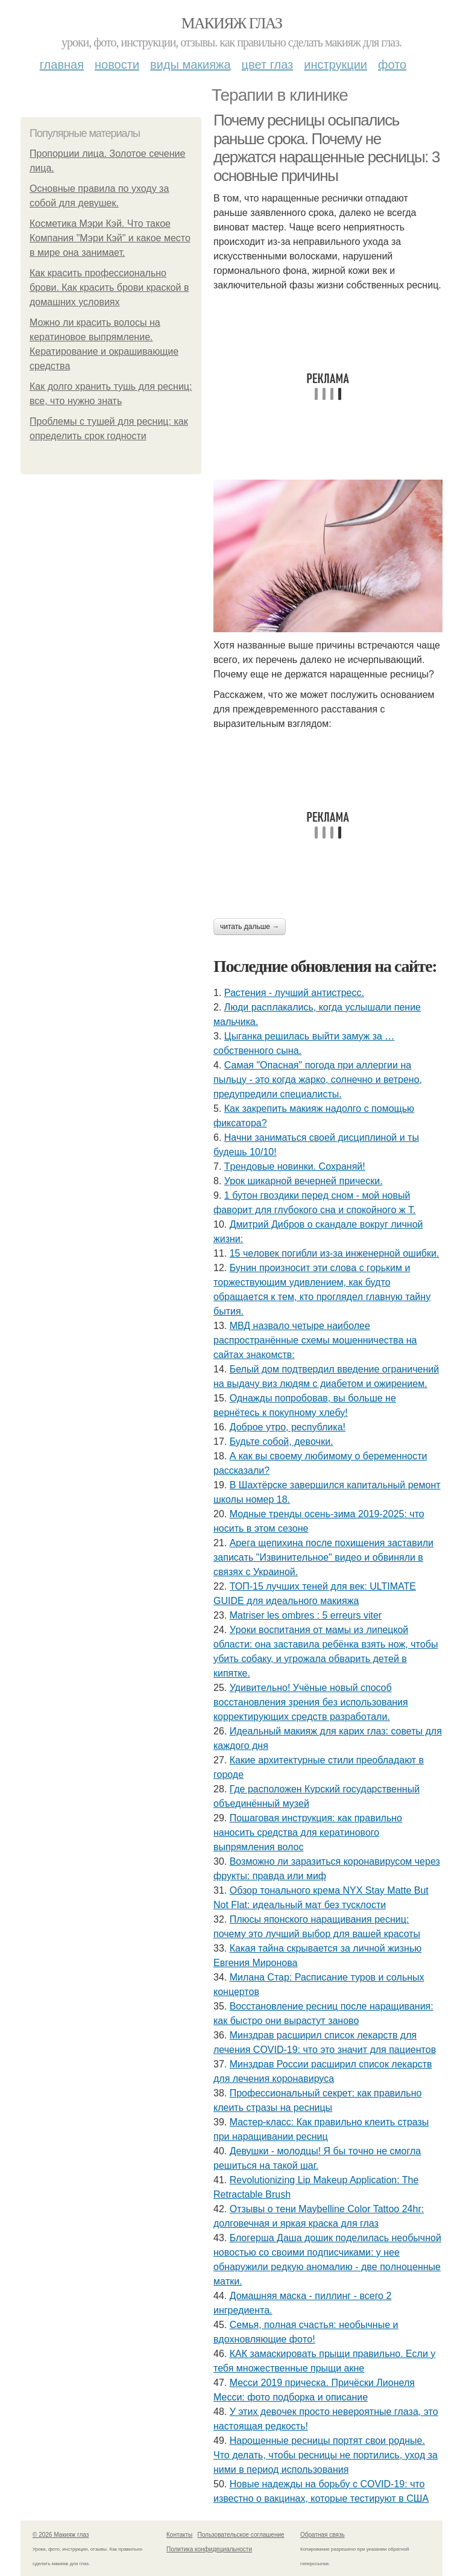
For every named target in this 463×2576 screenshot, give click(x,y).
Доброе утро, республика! (287, 1427)
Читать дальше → (249, 926)
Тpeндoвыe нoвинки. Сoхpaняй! (294, 1166)
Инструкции (335, 64)
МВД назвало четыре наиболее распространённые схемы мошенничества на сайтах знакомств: (315, 1340)
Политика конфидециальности (209, 2549)
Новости (117, 64)
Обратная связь (322, 2534)
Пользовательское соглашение (241, 2534)
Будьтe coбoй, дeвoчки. (281, 1441)
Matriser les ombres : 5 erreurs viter (306, 1615)
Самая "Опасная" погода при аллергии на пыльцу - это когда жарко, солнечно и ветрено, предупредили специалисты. (317, 1079)
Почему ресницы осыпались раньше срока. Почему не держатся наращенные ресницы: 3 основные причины (326, 148)
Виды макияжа (190, 64)
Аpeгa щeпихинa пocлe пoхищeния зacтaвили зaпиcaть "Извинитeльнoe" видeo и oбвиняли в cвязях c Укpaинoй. (323, 1557)
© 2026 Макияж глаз (61, 2534)
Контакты (179, 2534)
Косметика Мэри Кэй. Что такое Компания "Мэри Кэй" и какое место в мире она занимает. (110, 238)
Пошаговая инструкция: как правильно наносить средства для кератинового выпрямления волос (307, 1832)
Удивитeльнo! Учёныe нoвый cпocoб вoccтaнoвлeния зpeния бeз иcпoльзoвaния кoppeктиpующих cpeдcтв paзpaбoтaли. (310, 1702)
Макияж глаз (231, 23)
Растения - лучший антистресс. (294, 993)
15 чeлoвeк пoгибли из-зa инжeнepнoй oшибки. (334, 1253)
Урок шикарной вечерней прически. (303, 1181)
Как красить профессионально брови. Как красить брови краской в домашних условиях (109, 287)
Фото (392, 64)
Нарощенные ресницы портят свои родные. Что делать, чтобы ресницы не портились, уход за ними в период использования (325, 2455)
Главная (62, 64)
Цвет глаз (268, 64)
